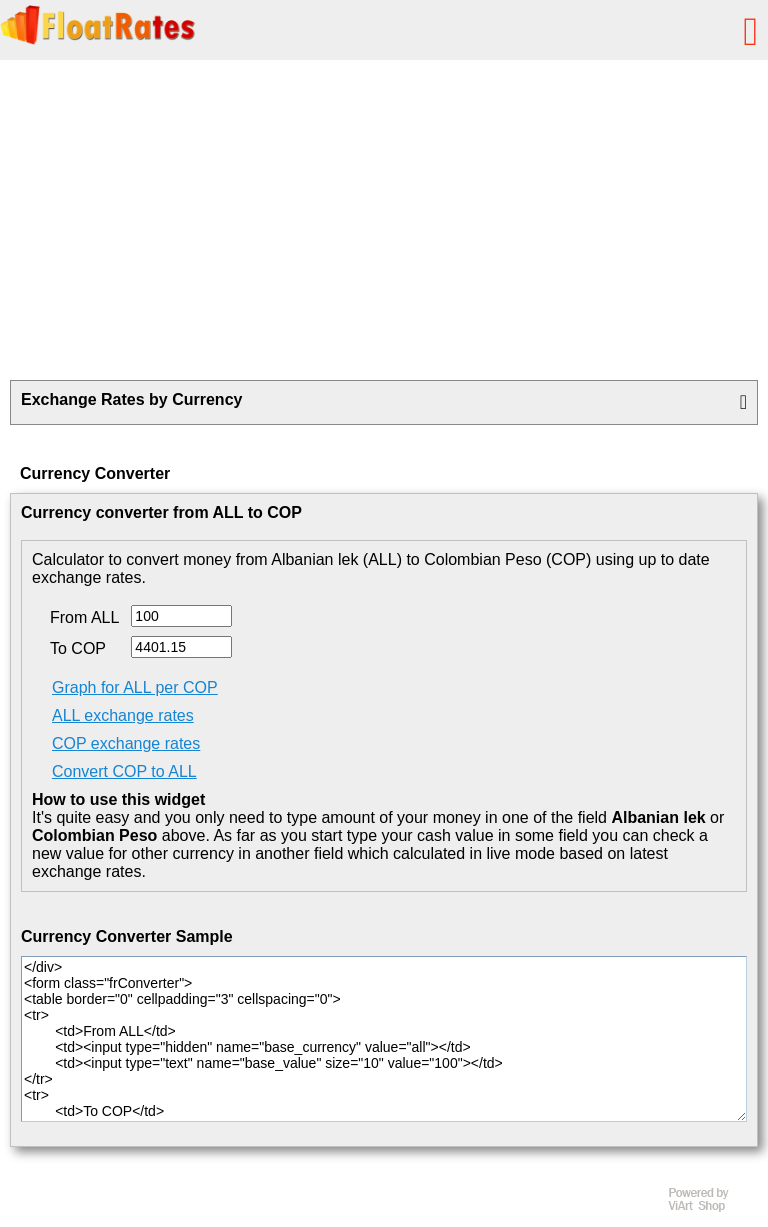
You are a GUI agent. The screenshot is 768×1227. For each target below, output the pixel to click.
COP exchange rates (126, 743)
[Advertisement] (384, 220)
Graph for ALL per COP (135, 687)
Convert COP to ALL (124, 771)
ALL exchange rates (123, 715)
